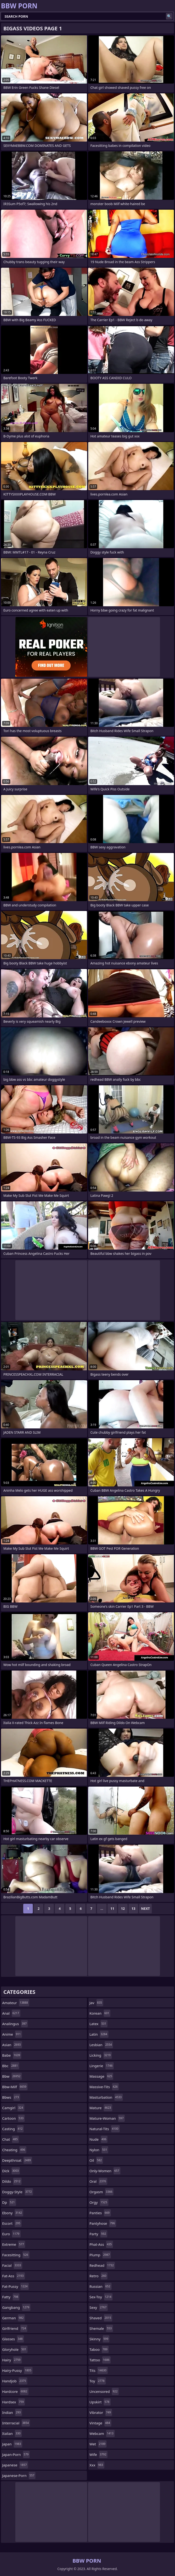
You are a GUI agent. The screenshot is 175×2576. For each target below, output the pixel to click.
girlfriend (14, 2328)
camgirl (13, 2107)
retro (99, 2275)
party (98, 2233)
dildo (12, 2181)
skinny (100, 2338)
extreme (13, 2244)
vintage (100, 2423)
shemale (101, 2328)
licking (101, 2055)
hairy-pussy (17, 2370)
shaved (101, 2317)
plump (100, 2254)
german (13, 2317)
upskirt (100, 2402)
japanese (15, 2465)
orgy (99, 2202)
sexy (99, 2307)
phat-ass (101, 2244)
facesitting (15, 2254)
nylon (99, 2149)
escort (12, 2223)
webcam (102, 2433)
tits (99, 2370)
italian (12, 2433)
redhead (102, 2265)
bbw (12, 2076)
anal (11, 2013)
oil (96, 2160)
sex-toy (101, 2296)
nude (99, 2139)
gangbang (16, 2307)
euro (11, 2233)
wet (98, 2444)
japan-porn (16, 2454)
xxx (97, 2465)
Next (145, 1908)
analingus (15, 2023)
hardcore (15, 2391)
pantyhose (103, 2223)
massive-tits (104, 2086)
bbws (11, 2097)
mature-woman (107, 2118)
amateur (15, 2002)
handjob (14, 2380)
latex (98, 2023)
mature (101, 2107)
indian (12, 2412)
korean (100, 2013)
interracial (16, 2423)
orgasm (102, 2191)
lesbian (101, 2044)
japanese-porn (18, 2475)
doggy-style (17, 2191)
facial (12, 2265)
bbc (10, 2065)
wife (99, 2454)
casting (13, 2128)
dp (9, 2202)
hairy (12, 2359)
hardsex (13, 2402)
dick (11, 2170)
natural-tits (105, 2128)
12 (123, 1908)
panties (100, 2212)
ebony (12, 2212)
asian (12, 2044)
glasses (13, 2338)
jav (96, 2002)
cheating (14, 2149)
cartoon (13, 2118)
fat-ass (13, 2275)
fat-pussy (15, 2286)
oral (98, 2181)
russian (101, 2286)
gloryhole (15, 2349)
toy (98, 2380)
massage (101, 2076)
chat (10, 2139)
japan (12, 2444)
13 (133, 1908)
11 (112, 1908)
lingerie (102, 2065)
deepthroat (17, 2160)
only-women (105, 2170)
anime (12, 2034)
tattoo (100, 2359)
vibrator (101, 2412)
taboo (99, 2349)
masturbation (106, 2097)
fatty (10, 2296)
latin (99, 2034)
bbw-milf (15, 2086)
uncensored (104, 2391)
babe (11, 2055)
